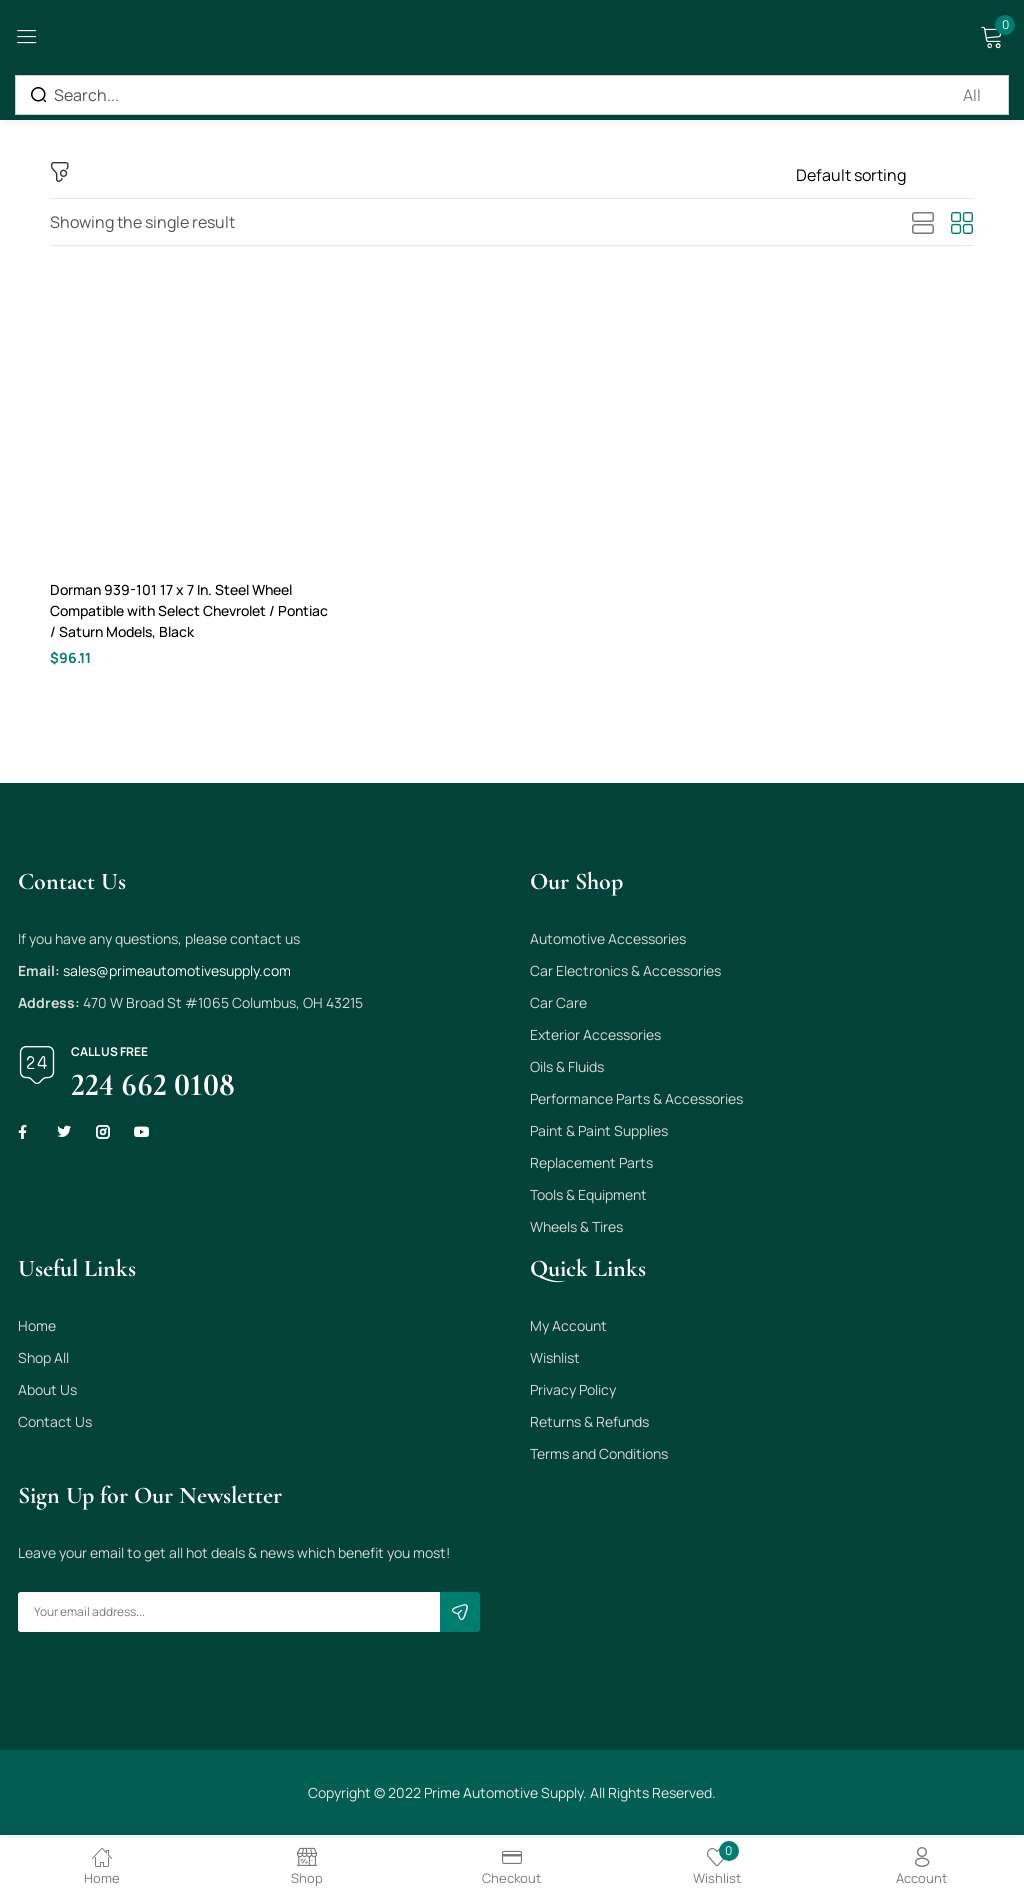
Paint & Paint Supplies (599, 1133)
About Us (47, 1392)
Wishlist (555, 1360)
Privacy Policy (573, 1392)
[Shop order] (885, 175)
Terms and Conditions (599, 1456)
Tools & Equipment (588, 1197)
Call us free (109, 1054)
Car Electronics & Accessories (625, 973)
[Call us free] (37, 1068)
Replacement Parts (591, 1165)
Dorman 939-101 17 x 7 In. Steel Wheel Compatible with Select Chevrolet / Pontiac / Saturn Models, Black (192, 611)
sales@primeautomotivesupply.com (177, 973)
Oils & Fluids (567, 1069)
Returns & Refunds (589, 1424)
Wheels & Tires (576, 1229)
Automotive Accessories (608, 941)
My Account (568, 1328)
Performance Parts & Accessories (636, 1101)
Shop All (43, 1360)
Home (37, 1328)
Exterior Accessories (595, 1037)
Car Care (558, 1005)
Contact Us (55, 1424)
